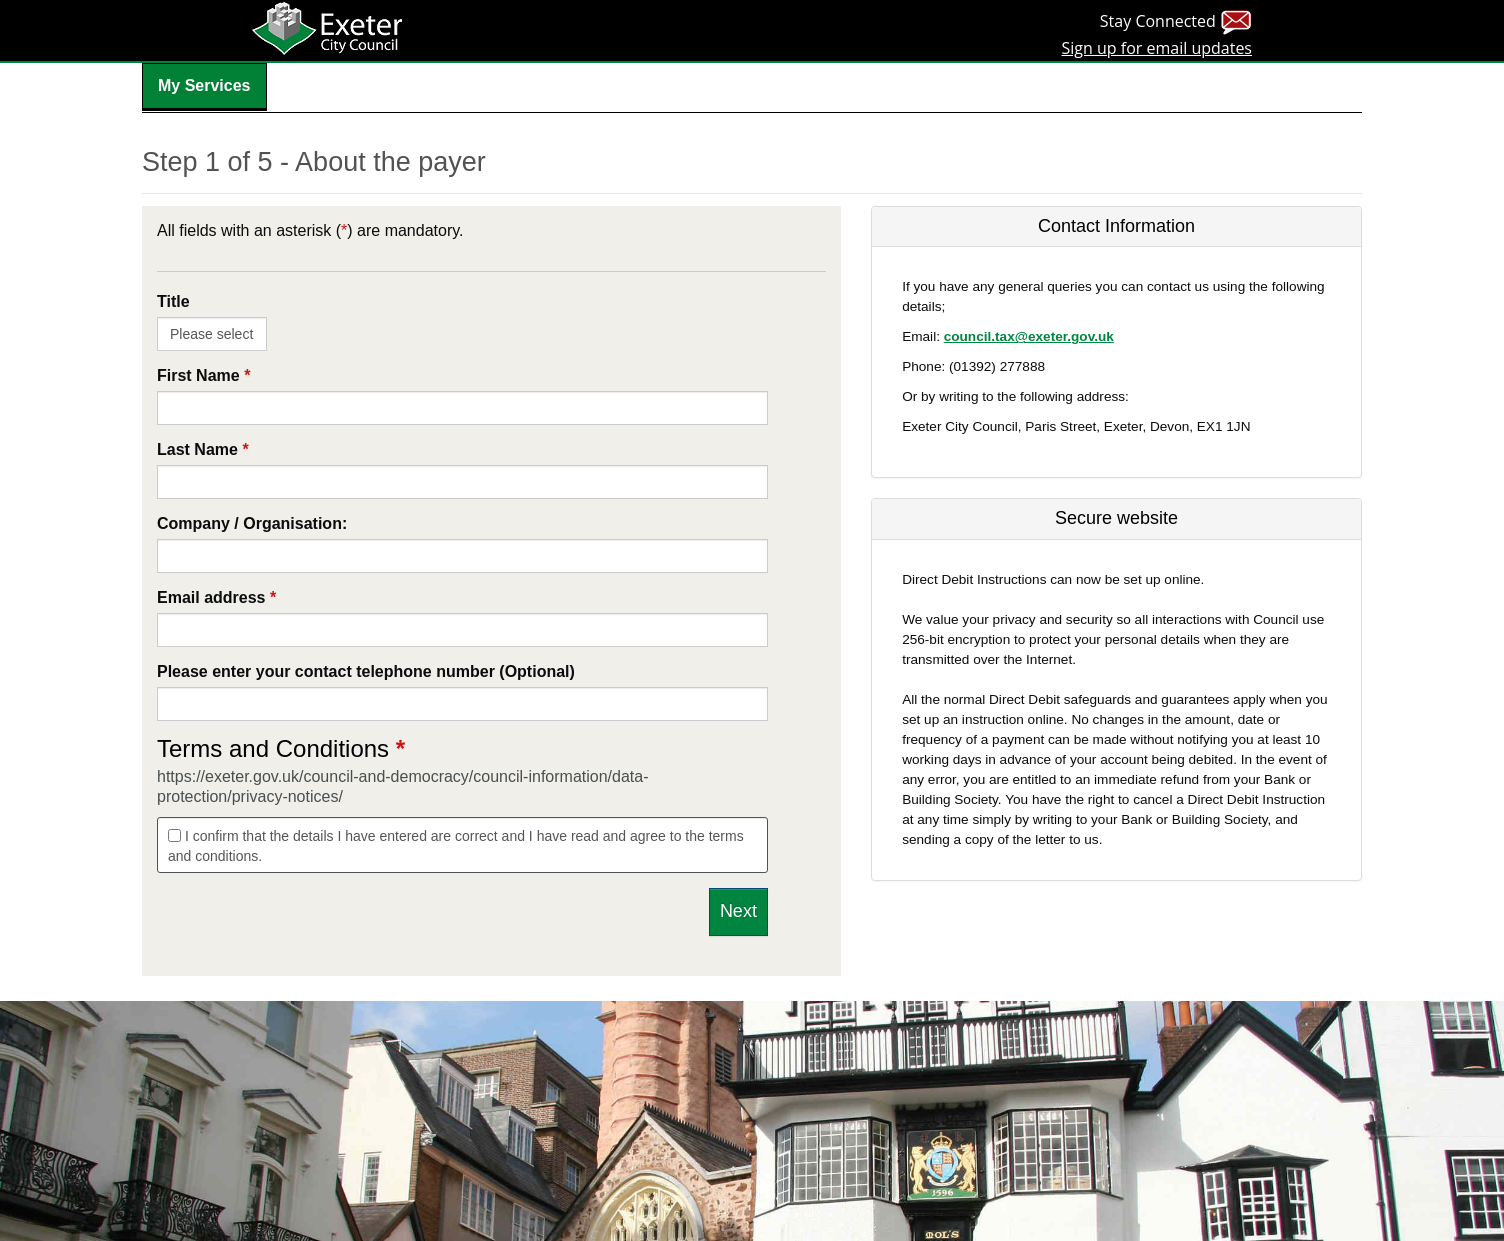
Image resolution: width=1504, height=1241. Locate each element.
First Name (203, 375)
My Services (204, 85)
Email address (216, 597)
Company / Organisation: (252, 523)
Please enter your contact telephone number (366, 671)
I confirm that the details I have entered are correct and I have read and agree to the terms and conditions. (456, 846)
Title (173, 301)
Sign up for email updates (1157, 48)
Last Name (203, 449)
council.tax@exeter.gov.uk (1029, 336)
